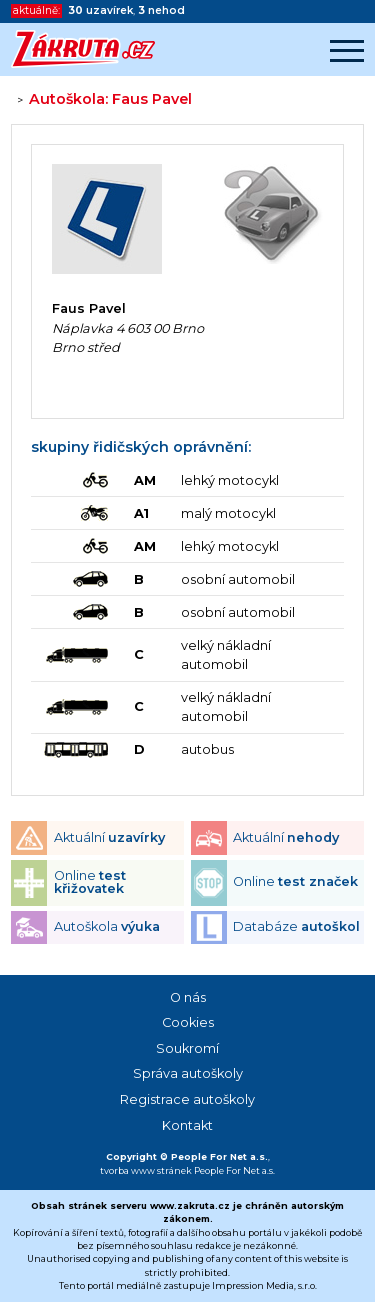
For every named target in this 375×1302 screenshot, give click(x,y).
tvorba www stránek (146, 1170)
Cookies (188, 1022)
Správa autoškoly (188, 1073)
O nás (188, 997)
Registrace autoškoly (187, 1099)
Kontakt (187, 1125)
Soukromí (187, 1048)
